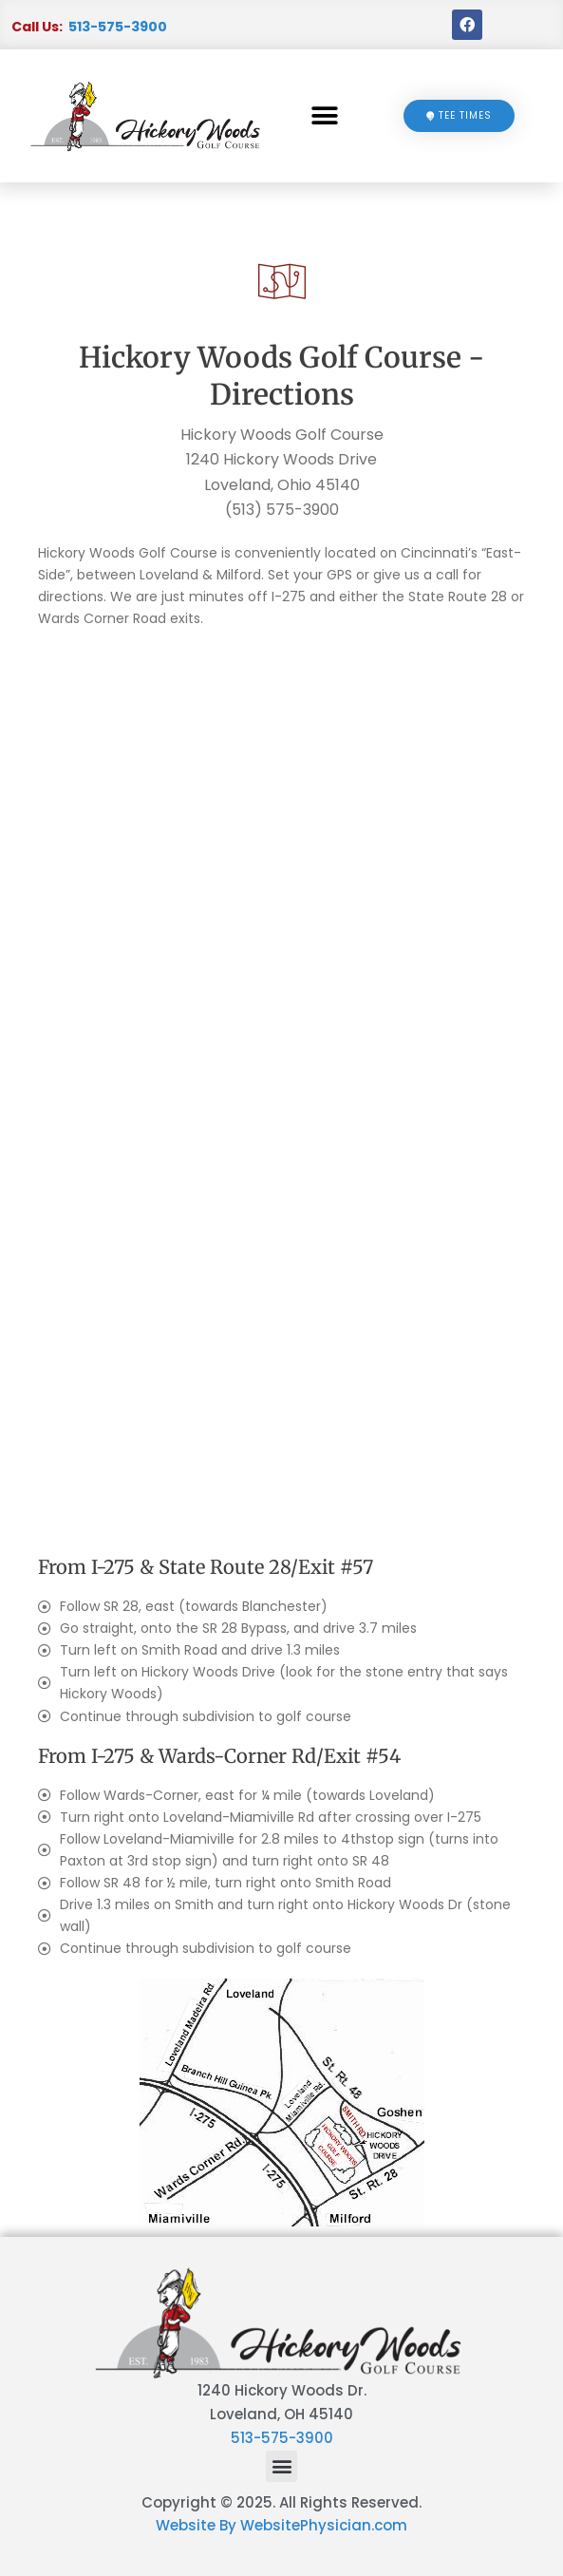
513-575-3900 (117, 26)
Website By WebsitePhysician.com (281, 2525)
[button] (325, 116)
